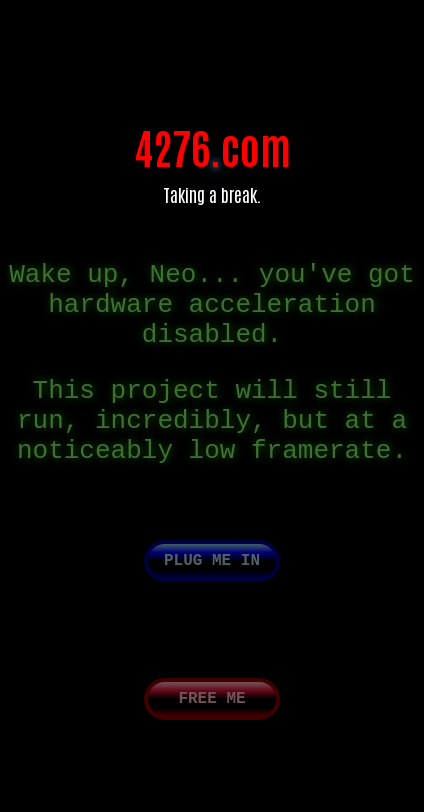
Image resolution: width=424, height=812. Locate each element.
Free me (211, 741)
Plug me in (212, 599)
